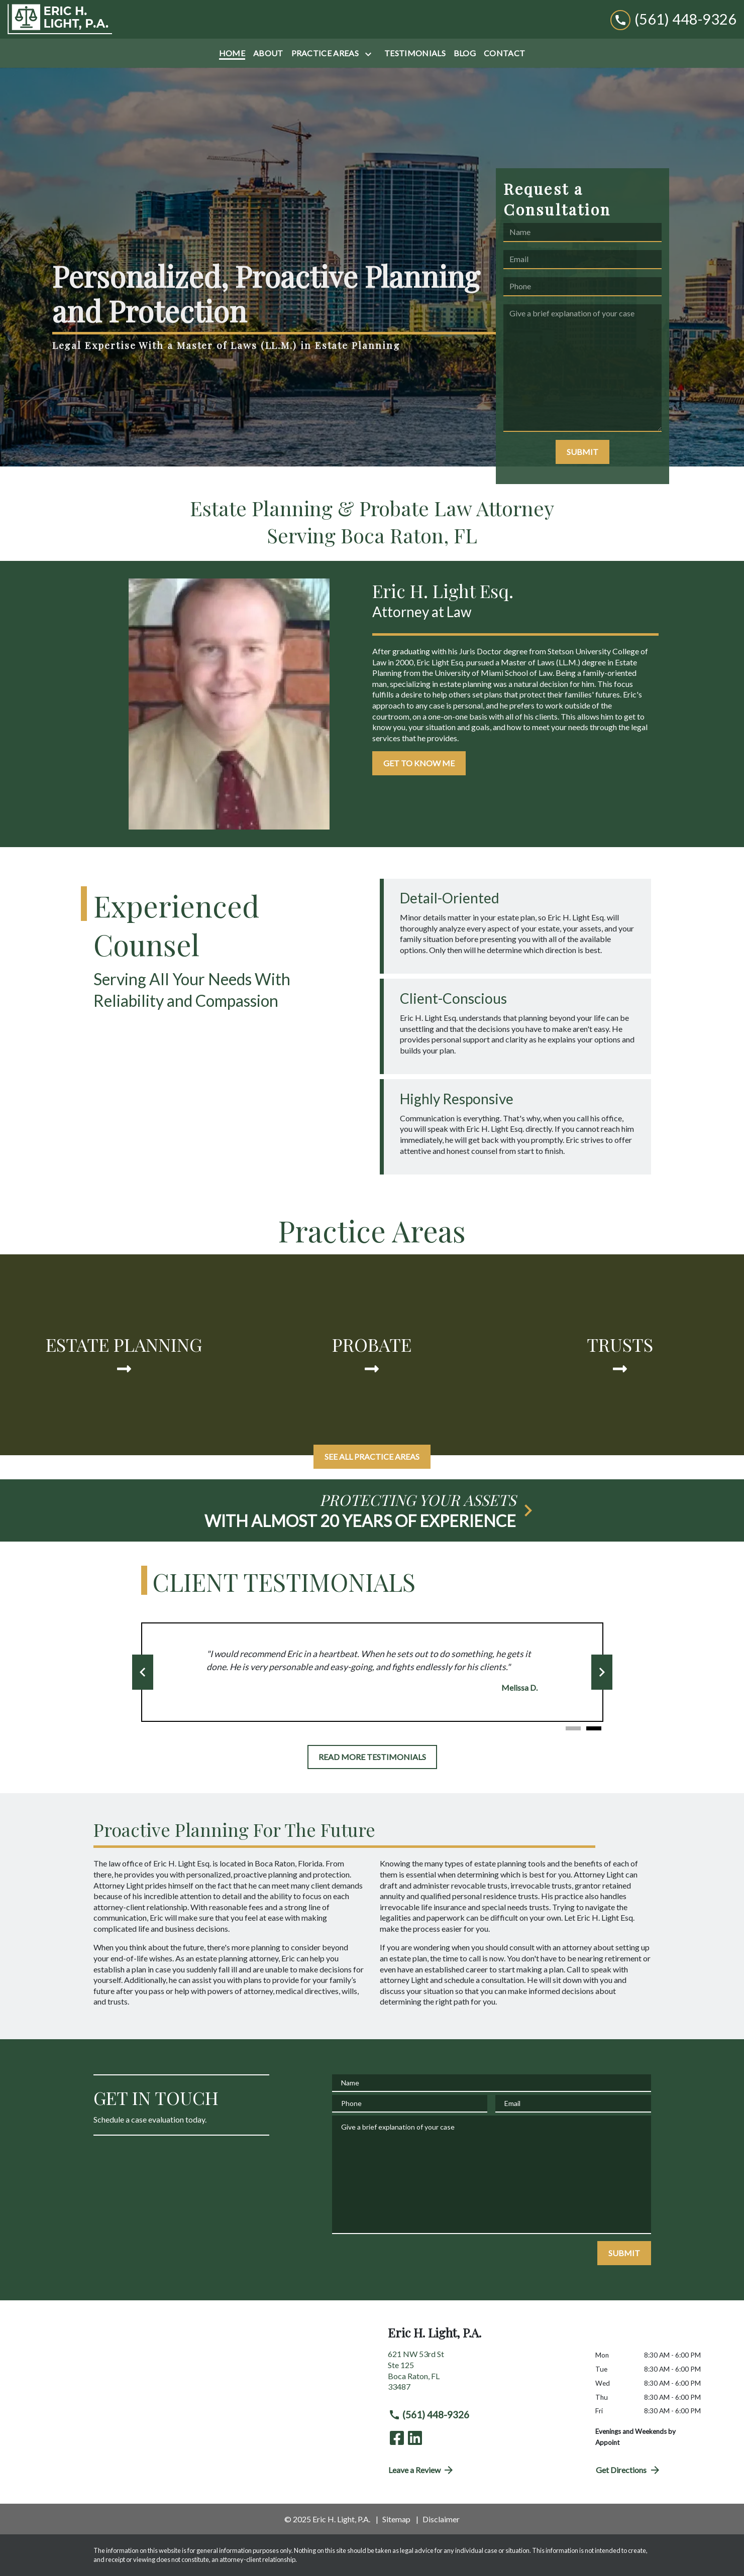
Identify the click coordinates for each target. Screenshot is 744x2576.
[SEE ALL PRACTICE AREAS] (372, 1457)
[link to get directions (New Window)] (484, 2374)
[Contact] (504, 53)
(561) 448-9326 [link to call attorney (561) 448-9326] (429, 2415)
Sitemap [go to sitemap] (396, 2519)
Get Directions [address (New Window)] (628, 2470)
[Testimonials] (415, 53)
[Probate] (372, 1354)
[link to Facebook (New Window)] (397, 2438)
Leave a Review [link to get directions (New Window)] (421, 2470)
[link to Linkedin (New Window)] (415, 2438)
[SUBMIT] (582, 452)
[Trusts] (620, 1354)
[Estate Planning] (124, 1354)
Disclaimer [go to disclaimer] (441, 2519)
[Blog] (465, 53)
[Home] (232, 53)
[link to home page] (60, 19)
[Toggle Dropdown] (370, 54)
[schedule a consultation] (372, 1510)
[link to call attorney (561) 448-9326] (673, 19)
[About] (268, 53)
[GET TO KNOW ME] (419, 763)
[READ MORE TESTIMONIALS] (372, 1757)
